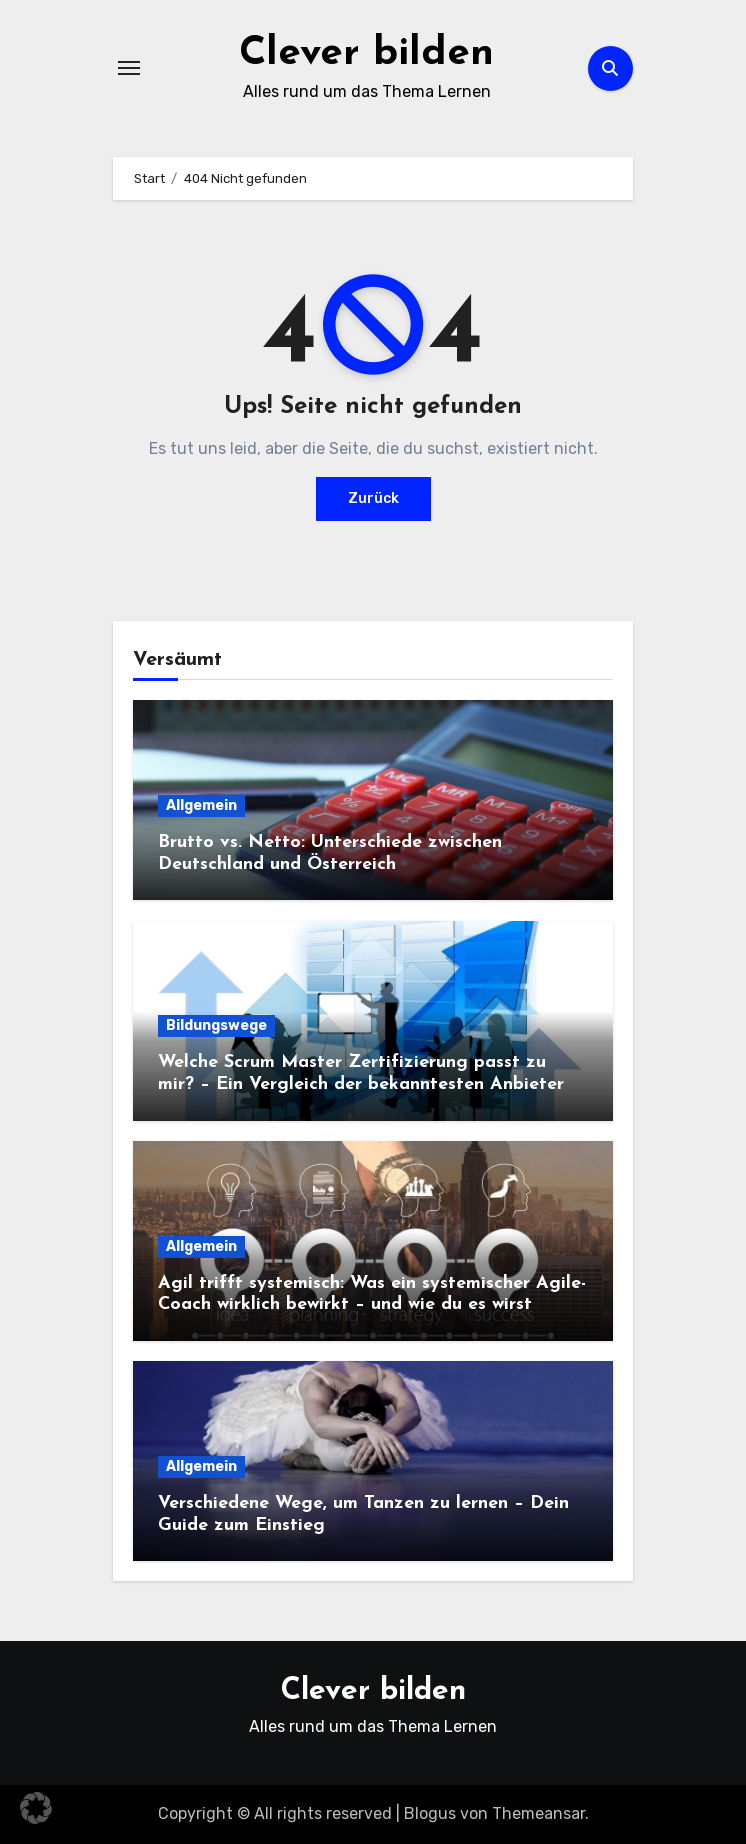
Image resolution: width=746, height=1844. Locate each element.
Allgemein (201, 805)
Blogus (430, 1813)
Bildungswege (216, 1025)
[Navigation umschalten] (129, 68)
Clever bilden (366, 54)
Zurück (373, 498)
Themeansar (538, 1813)
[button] (36, 1808)
